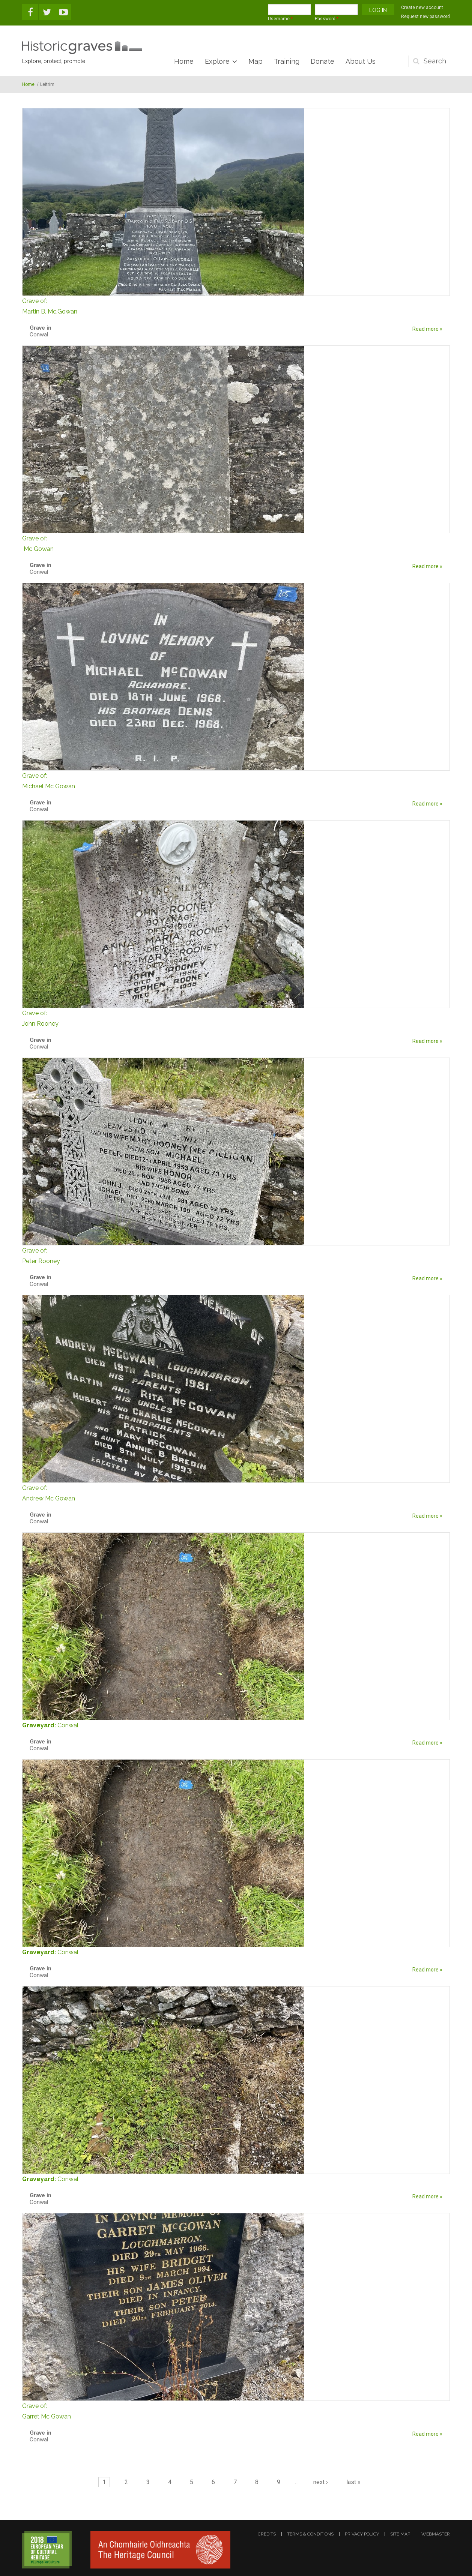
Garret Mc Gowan (236, 2410)
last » (353, 2482)
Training (286, 61)
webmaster (435, 2534)
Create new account (422, 7)
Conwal (67, 1725)
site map (400, 2534)
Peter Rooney (236, 1255)
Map (255, 61)
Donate (322, 61)
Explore (217, 61)
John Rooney (236, 1017)
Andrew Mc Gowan (236, 1492)
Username (280, 18)
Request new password (425, 16)
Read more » (427, 329)
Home (184, 61)
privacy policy (362, 2534)
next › (320, 2482)
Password (326, 18)
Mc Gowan (236, 542)
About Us (361, 61)
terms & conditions (310, 2534)
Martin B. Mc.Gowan (236, 305)
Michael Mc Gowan (236, 780)
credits (267, 2534)
